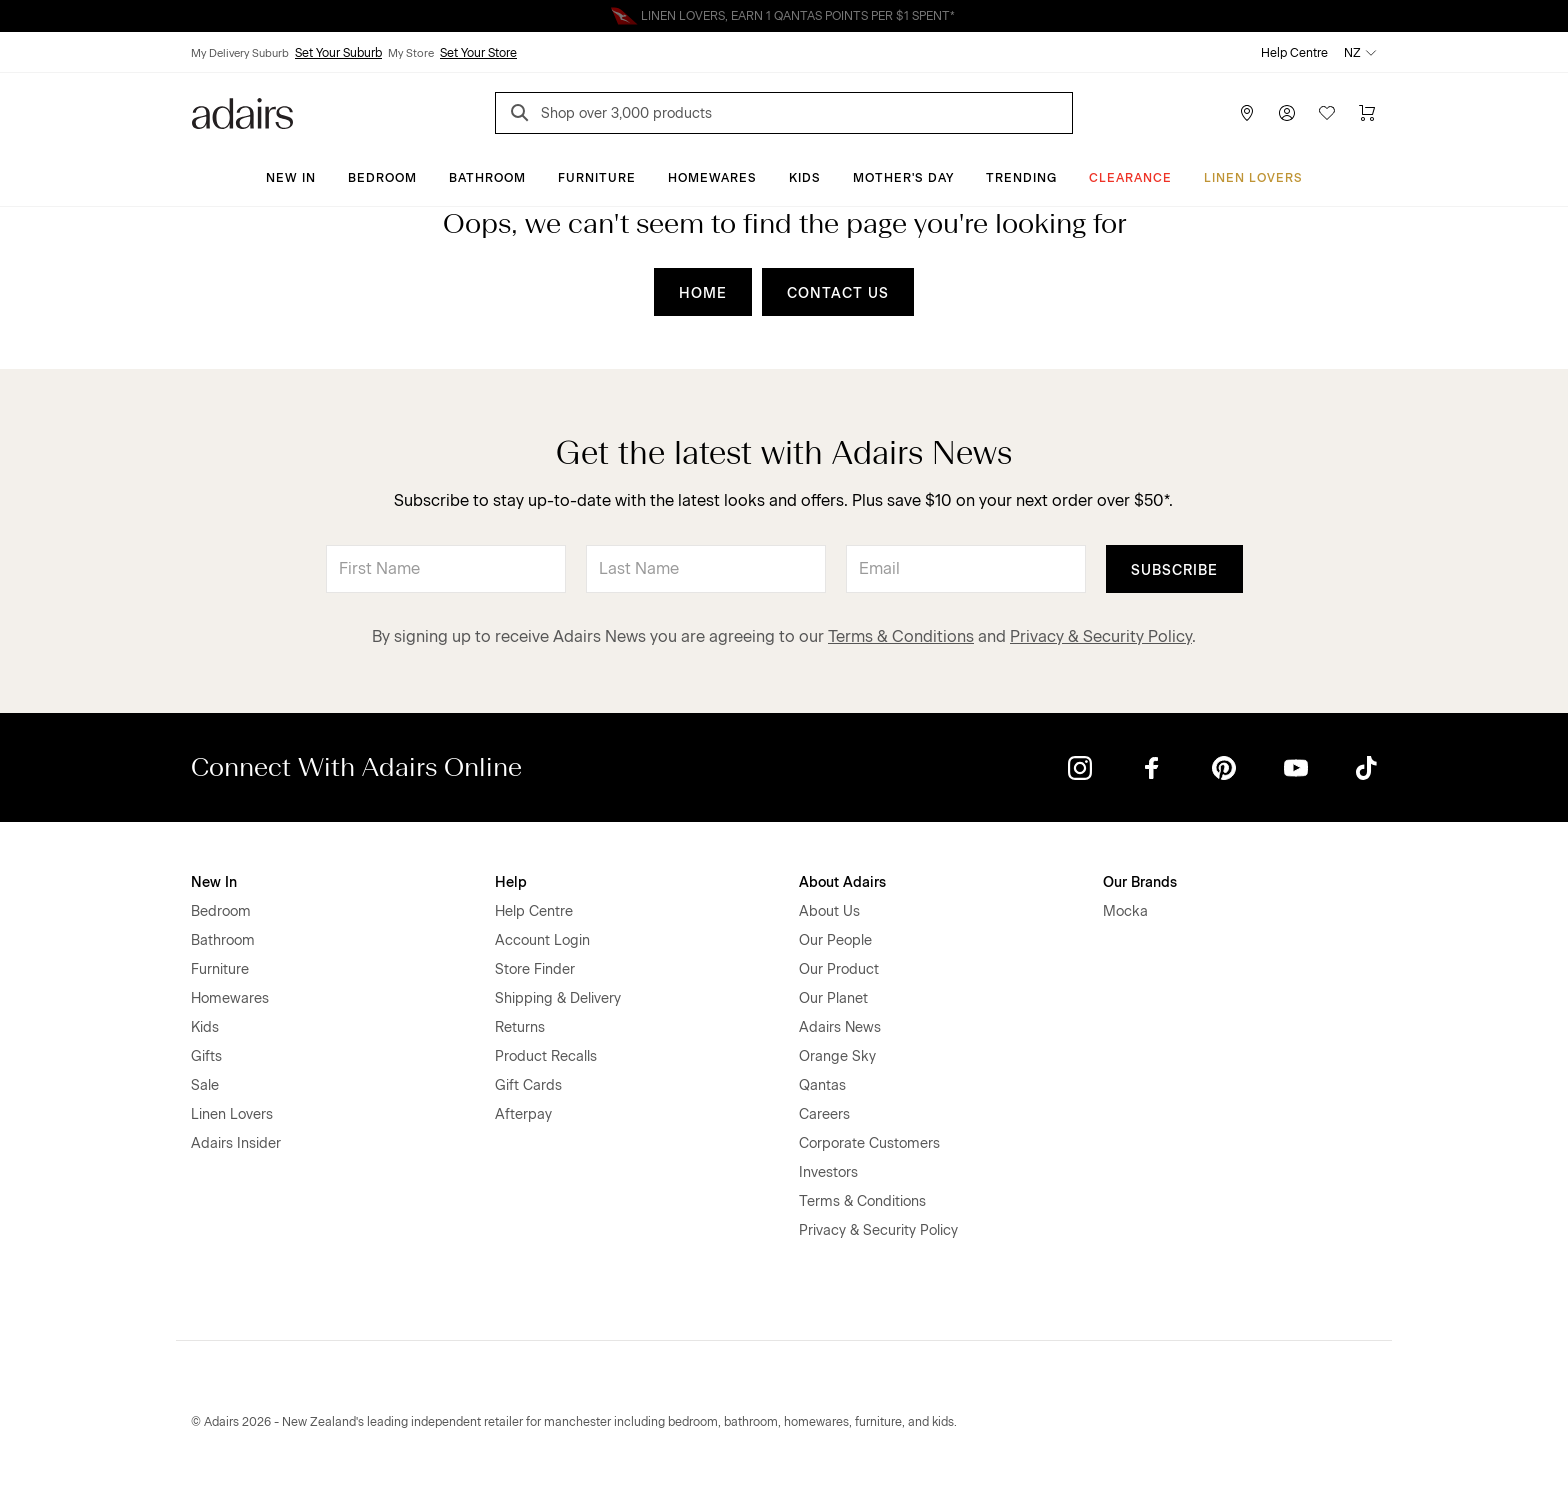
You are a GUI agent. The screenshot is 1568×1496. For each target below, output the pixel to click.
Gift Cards (528, 1085)
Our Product (839, 969)
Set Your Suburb (338, 53)
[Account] (1287, 113)
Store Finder (535, 969)
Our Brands (1140, 882)
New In (291, 178)
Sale (205, 1085)
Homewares (712, 178)
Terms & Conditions (901, 636)
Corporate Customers (869, 1143)
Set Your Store (478, 53)
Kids (805, 178)
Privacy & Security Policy (1101, 636)
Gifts (206, 1056)
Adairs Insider (236, 1143)
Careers (824, 1114)
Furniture (597, 178)
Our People (835, 940)
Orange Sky (837, 1056)
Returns (520, 1027)
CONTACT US (838, 293)
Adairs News (840, 1027)
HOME (703, 293)
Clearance (1130, 178)
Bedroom (382, 178)
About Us (829, 911)
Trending (1021, 178)
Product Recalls (546, 1056)
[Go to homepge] (242, 111)
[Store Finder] (1247, 113)
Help (511, 882)
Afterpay (523, 1114)
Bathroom (487, 178)
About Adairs (842, 882)
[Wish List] (1327, 113)
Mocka (1125, 911)
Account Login (542, 940)
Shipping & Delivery (558, 998)
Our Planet (833, 998)
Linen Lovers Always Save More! (784, 16)
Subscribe (1174, 570)
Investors (828, 1172)
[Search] (523, 115)
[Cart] (1367, 113)
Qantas (822, 1085)
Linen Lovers (1253, 178)
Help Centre (1294, 53)
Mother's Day (903, 178)
